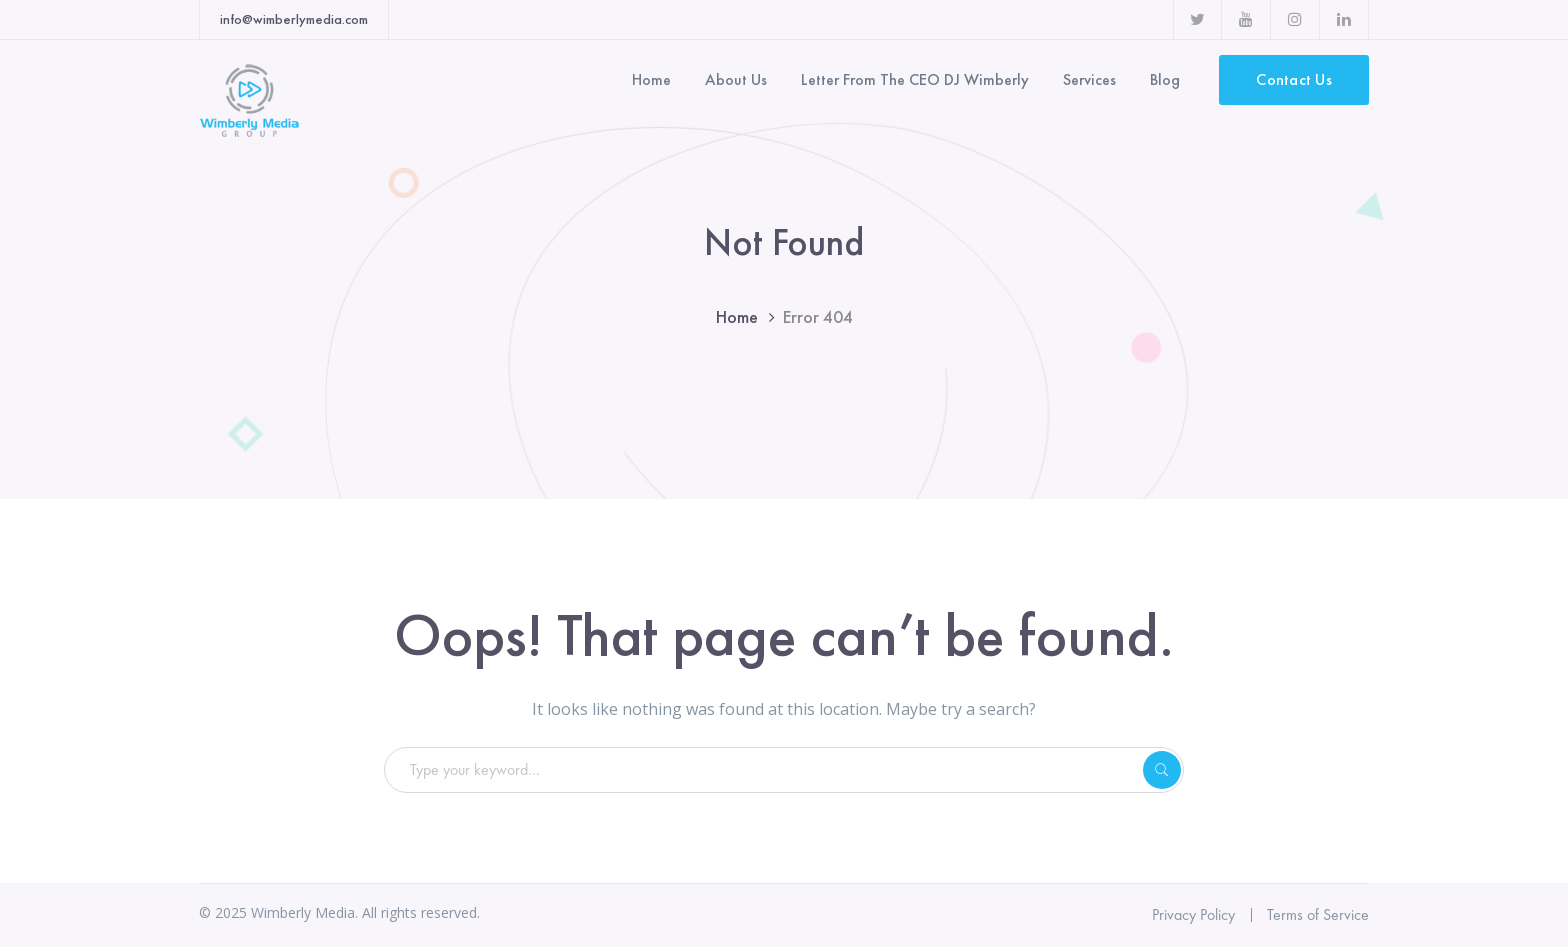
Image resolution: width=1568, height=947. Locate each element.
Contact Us (1294, 79)
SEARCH (1162, 770)
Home (737, 316)
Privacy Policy (1193, 914)
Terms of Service (1318, 914)
